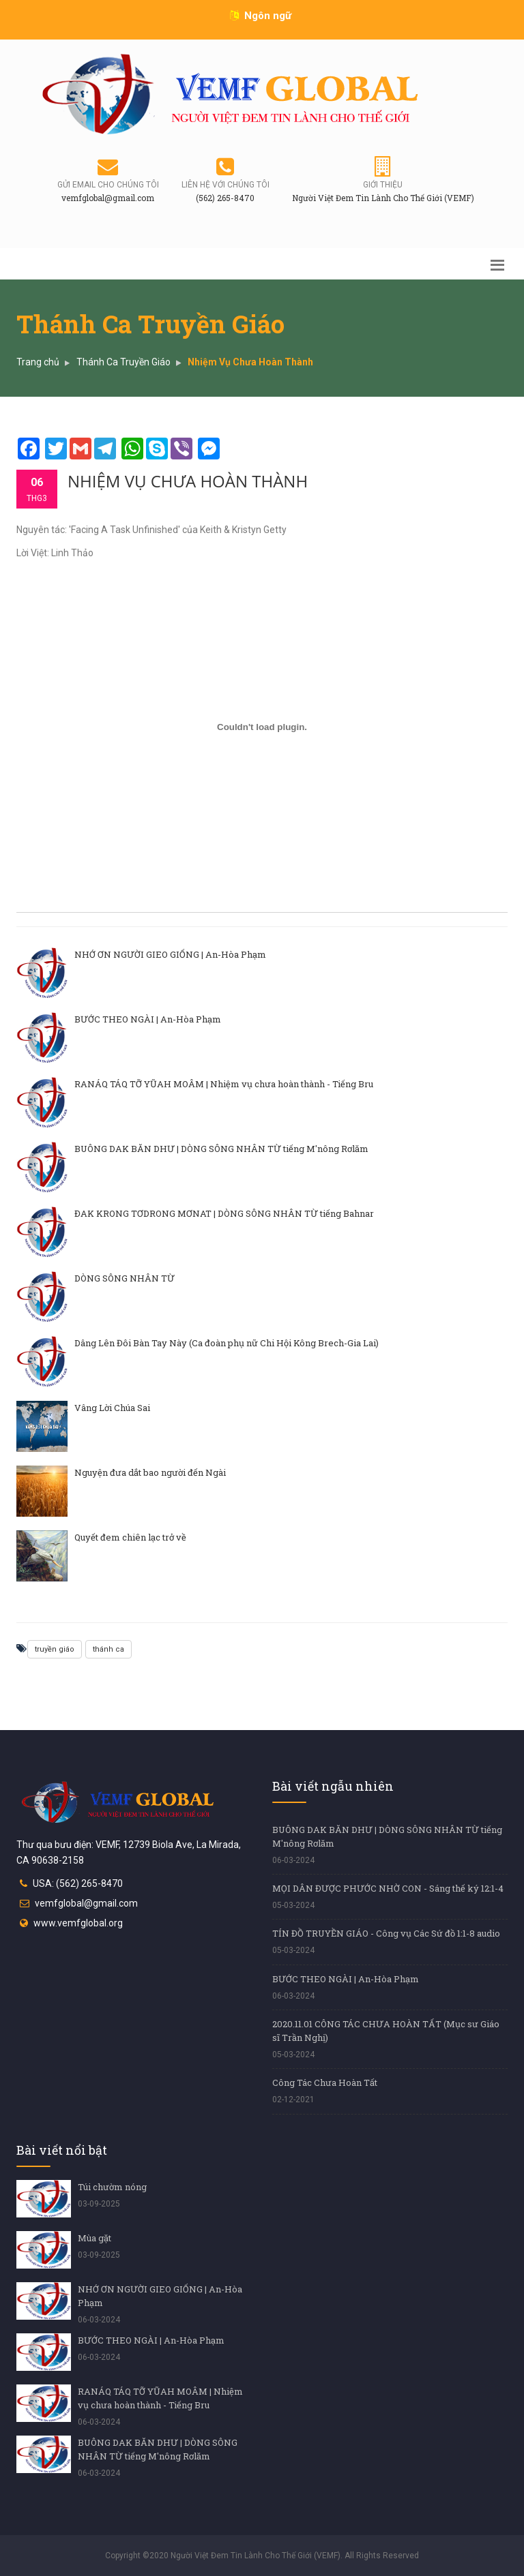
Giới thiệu (383, 185)
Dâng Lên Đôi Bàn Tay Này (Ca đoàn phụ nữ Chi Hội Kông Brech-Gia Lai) (226, 1343)
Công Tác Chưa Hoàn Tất (324, 2082)
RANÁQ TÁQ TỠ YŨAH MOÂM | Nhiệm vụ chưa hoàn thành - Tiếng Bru (223, 1084)
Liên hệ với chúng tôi (225, 185)
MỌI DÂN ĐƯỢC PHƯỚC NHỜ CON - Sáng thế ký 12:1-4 (388, 1888)
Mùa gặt (94, 2238)
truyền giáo (54, 1649)
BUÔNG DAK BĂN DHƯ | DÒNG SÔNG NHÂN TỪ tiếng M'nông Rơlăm (221, 1148)
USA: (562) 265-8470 (78, 1883)
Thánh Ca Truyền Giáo (123, 362)
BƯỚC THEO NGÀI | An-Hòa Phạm (147, 1019)
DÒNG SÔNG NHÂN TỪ (124, 1278)
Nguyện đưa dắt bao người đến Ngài (150, 1472)
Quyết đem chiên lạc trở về (130, 1537)
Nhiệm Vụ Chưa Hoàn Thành (188, 481)
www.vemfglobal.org (78, 1923)
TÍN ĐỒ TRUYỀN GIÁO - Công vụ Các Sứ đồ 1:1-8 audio (386, 1933)
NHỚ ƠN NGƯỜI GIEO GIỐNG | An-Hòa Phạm (170, 954)
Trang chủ (37, 362)
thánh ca (108, 1649)
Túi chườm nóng (112, 2187)
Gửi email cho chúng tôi (108, 185)
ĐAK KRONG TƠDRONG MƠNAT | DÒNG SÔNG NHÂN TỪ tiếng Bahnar (224, 1213)
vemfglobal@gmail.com (86, 1903)
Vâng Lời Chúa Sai (112, 1407)
